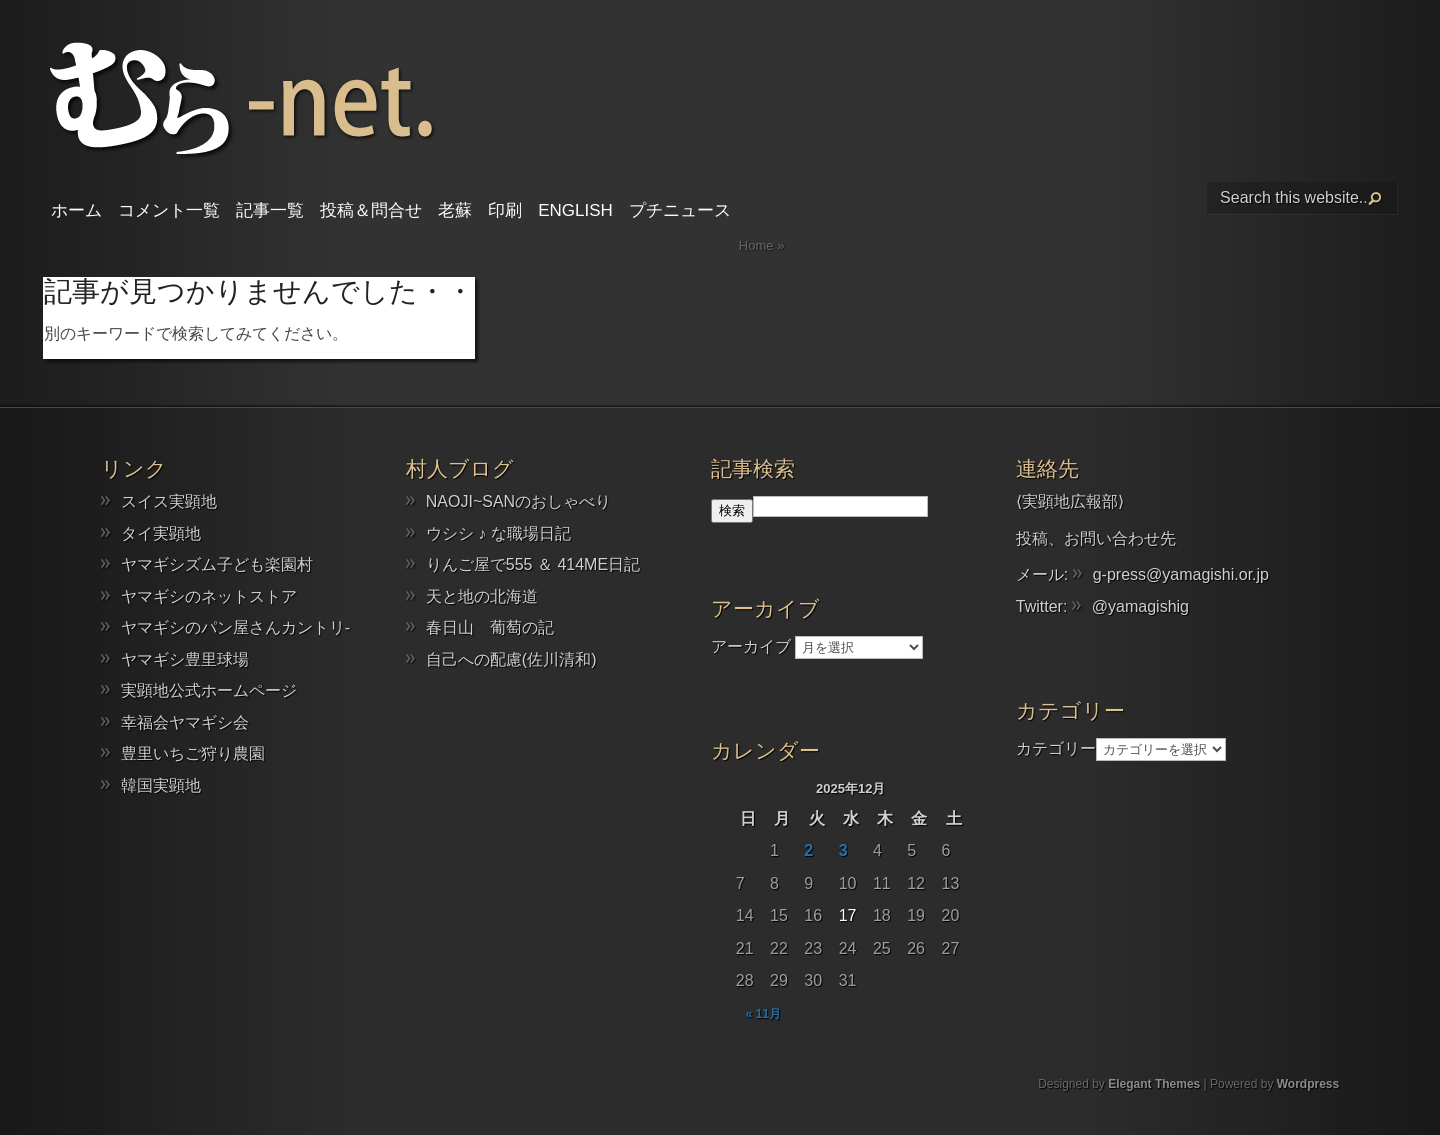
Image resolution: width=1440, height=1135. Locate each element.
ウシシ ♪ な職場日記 (498, 533)
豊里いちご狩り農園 (193, 753)
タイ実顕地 (161, 533)
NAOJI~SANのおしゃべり (518, 501)
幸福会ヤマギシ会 (185, 722)
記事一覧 (270, 210)
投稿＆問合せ (371, 210)
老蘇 (455, 210)
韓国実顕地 (161, 785)
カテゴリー (1056, 748)
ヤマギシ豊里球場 (185, 659)
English (575, 210)
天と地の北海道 (482, 596)
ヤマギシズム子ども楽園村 (217, 564)
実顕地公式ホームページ (209, 690)
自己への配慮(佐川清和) (511, 659)
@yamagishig (1140, 606)
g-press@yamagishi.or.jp (1181, 574)
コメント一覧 (169, 210)
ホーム (76, 210)
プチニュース (680, 210)
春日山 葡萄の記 (490, 627)
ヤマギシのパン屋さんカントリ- (235, 627)
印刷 (505, 210)
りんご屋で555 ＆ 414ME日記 (533, 564)
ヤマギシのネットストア (209, 596)
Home (756, 245)
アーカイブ (751, 646)
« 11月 (763, 1014)
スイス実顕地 (169, 501)
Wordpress (1308, 1084)
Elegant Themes (1154, 1084)
